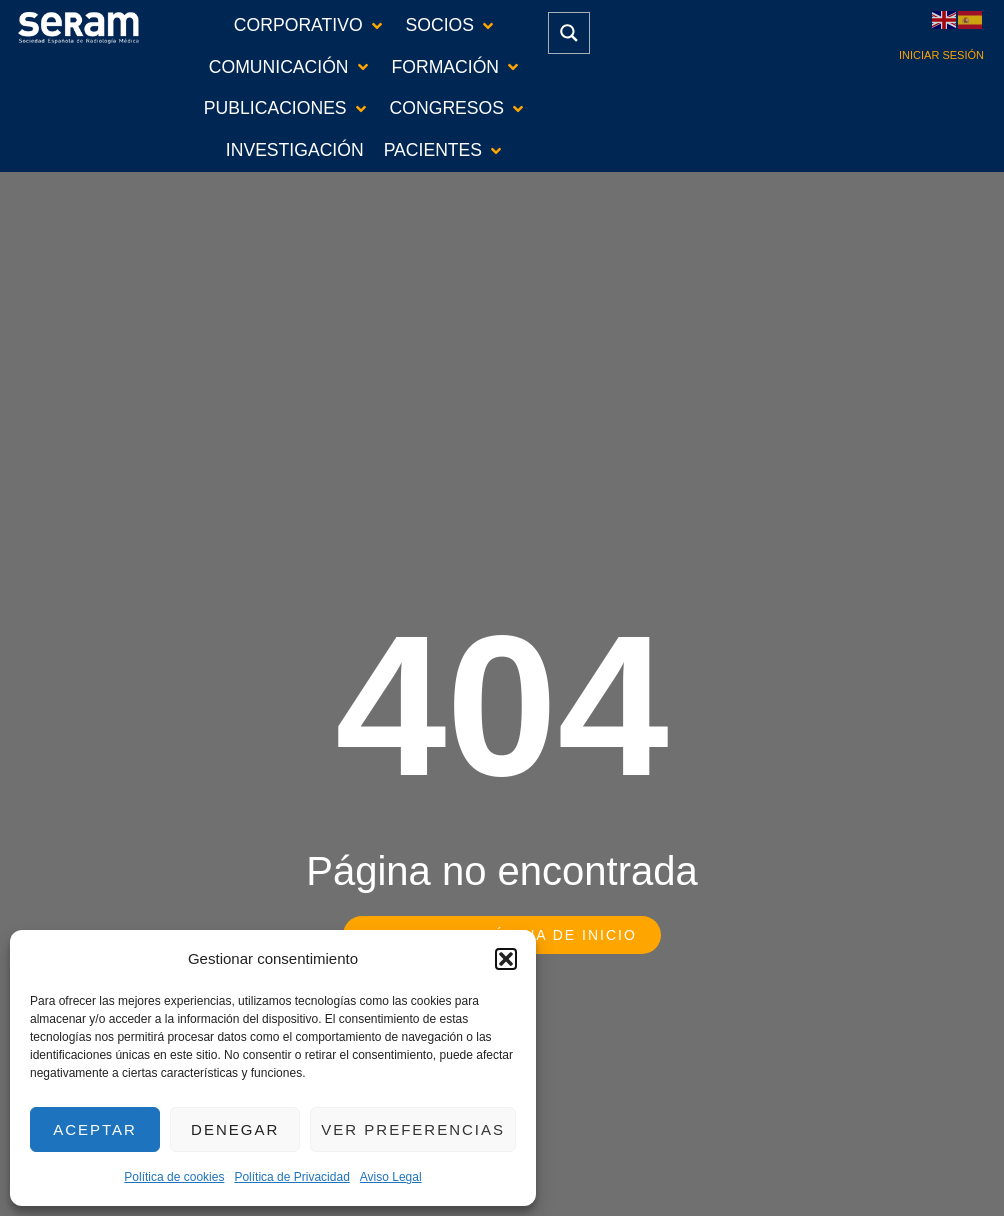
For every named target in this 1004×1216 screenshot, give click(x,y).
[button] (506, 959)
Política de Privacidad (291, 1177)
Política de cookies (174, 1177)
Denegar (235, 1129)
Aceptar (95, 1129)
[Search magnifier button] (569, 33)
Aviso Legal (391, 1177)
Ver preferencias (413, 1129)
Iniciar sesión (941, 55)
